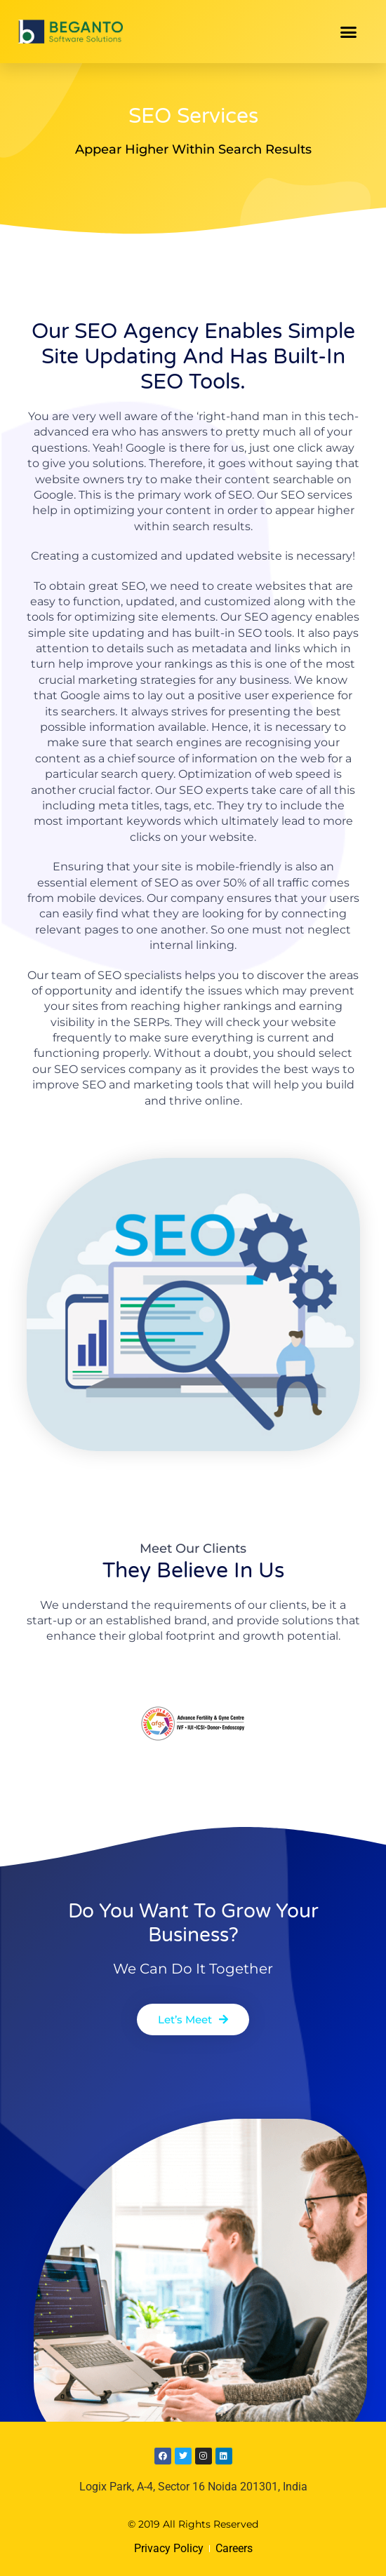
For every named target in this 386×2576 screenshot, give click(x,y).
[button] (348, 31)
